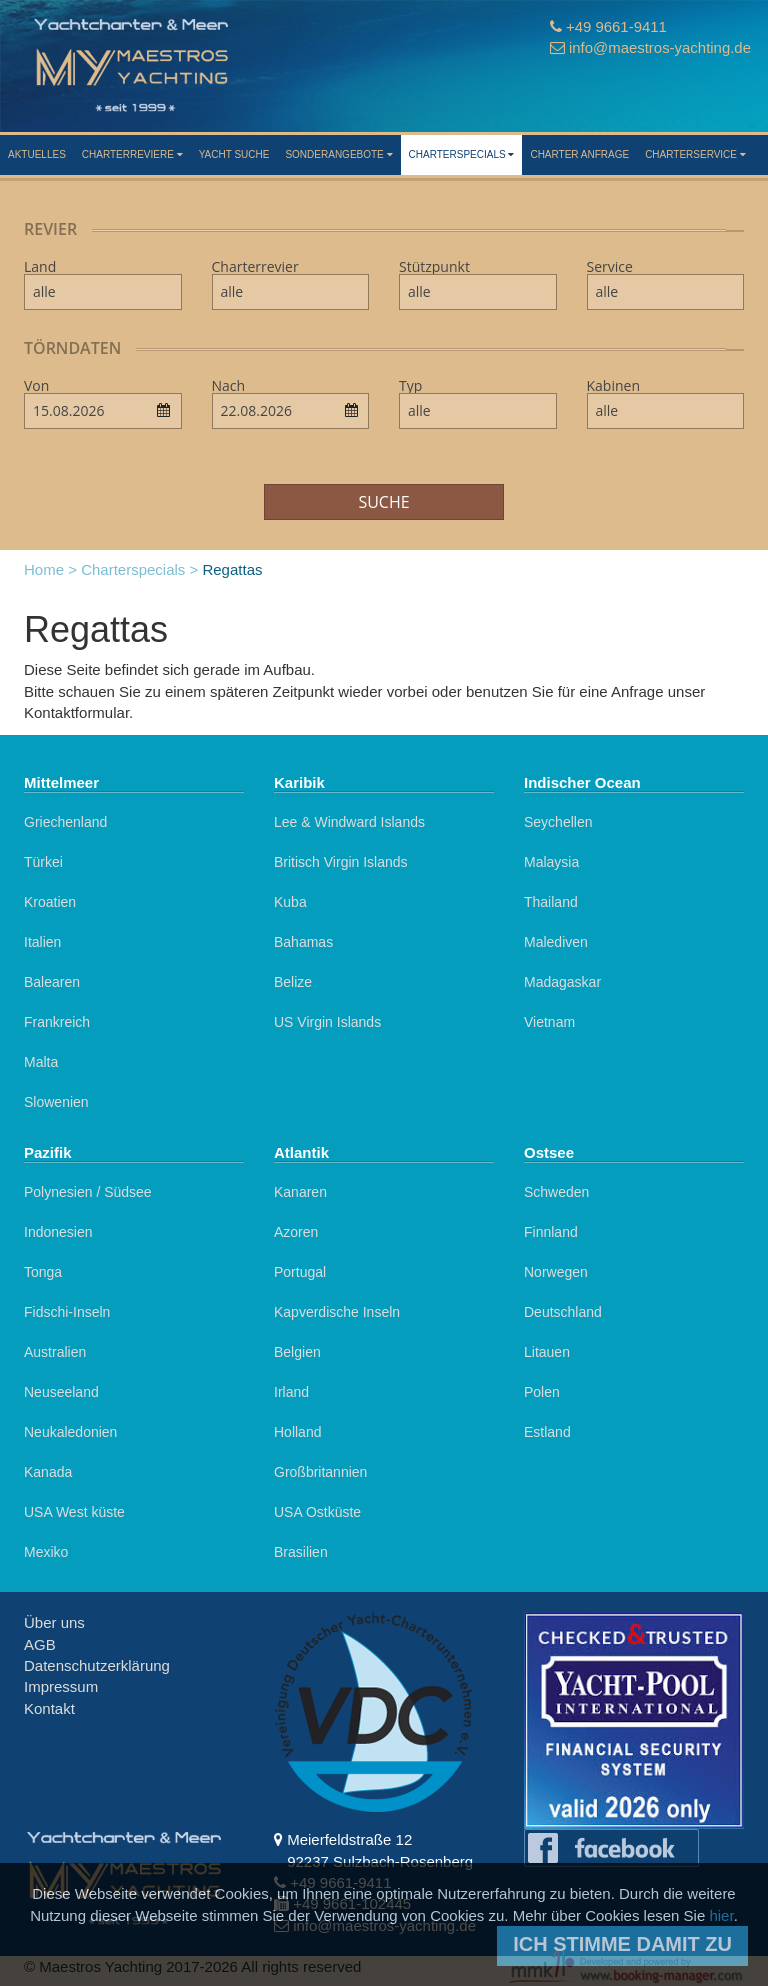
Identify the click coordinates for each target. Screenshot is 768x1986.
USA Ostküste (317, 1512)
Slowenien (56, 1102)
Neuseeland (61, 1392)
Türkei (43, 862)
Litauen (547, 1352)
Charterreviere (132, 154)
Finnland (551, 1232)
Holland (297, 1432)
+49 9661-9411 (615, 26)
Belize (293, 982)
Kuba (290, 902)
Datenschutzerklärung (97, 1665)
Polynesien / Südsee (88, 1192)
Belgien (297, 1352)
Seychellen (558, 822)
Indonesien (58, 1232)
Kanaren (300, 1192)
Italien (42, 942)
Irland (291, 1392)
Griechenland (65, 822)
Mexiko (46, 1552)
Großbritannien (320, 1472)
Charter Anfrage (579, 154)
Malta (41, 1062)
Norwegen (556, 1272)
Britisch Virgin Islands (341, 862)
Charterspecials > (139, 569)
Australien (55, 1352)
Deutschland (563, 1312)
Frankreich (57, 1022)
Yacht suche (234, 154)
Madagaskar (562, 982)
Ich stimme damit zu (622, 1944)
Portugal (300, 1272)
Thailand (551, 902)
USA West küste (74, 1512)
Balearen (52, 982)
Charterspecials (462, 154)
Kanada (48, 1472)
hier (721, 1915)
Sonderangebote (338, 154)
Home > (50, 569)
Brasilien (301, 1552)
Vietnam (549, 1022)
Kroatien (50, 902)
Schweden (556, 1192)
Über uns (54, 1622)
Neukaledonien (70, 1432)
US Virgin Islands (327, 1022)
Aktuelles (37, 154)
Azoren (296, 1232)
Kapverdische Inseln (337, 1312)
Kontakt (49, 1708)
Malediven (556, 942)
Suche (383, 502)
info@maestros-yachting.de (659, 47)
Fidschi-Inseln (67, 1312)
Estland (547, 1432)
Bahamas (303, 942)
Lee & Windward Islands (349, 822)
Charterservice (695, 154)
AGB (40, 1644)
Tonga (43, 1272)
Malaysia (551, 862)
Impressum (61, 1686)
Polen (542, 1392)
